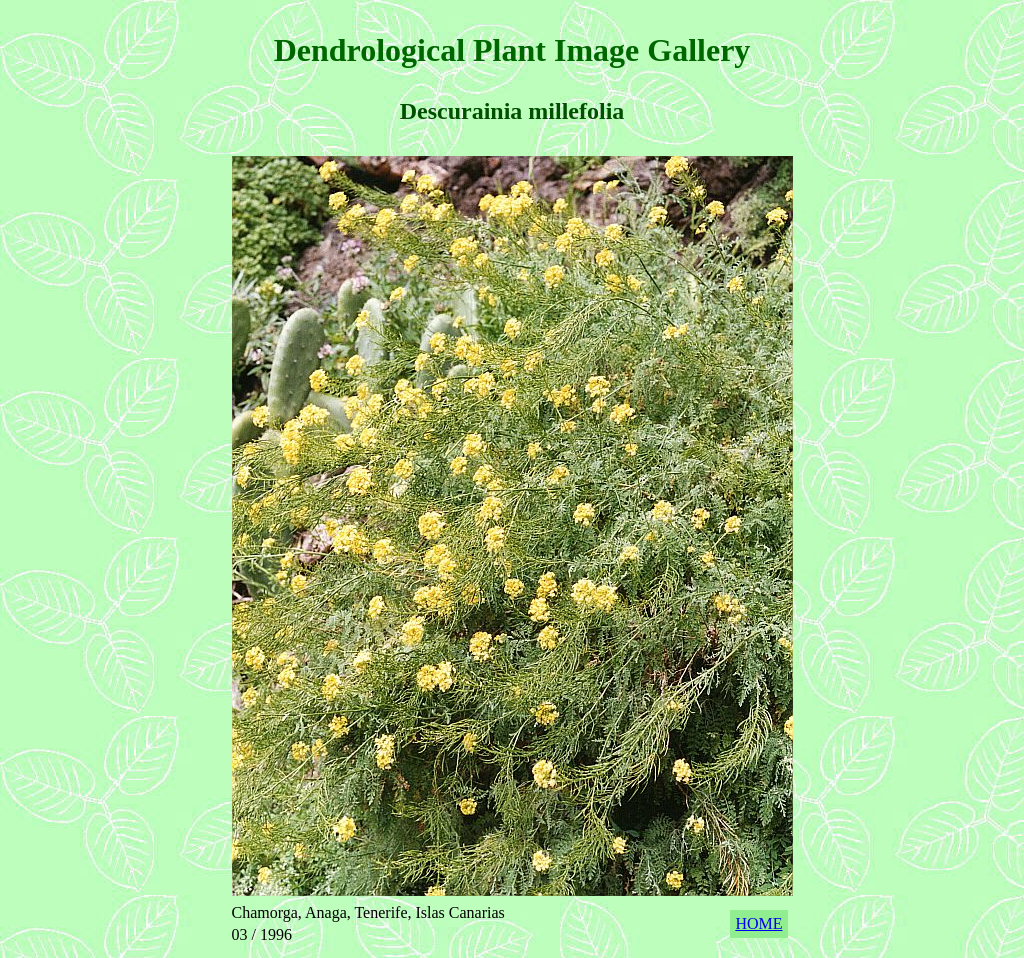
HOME (758, 923)
